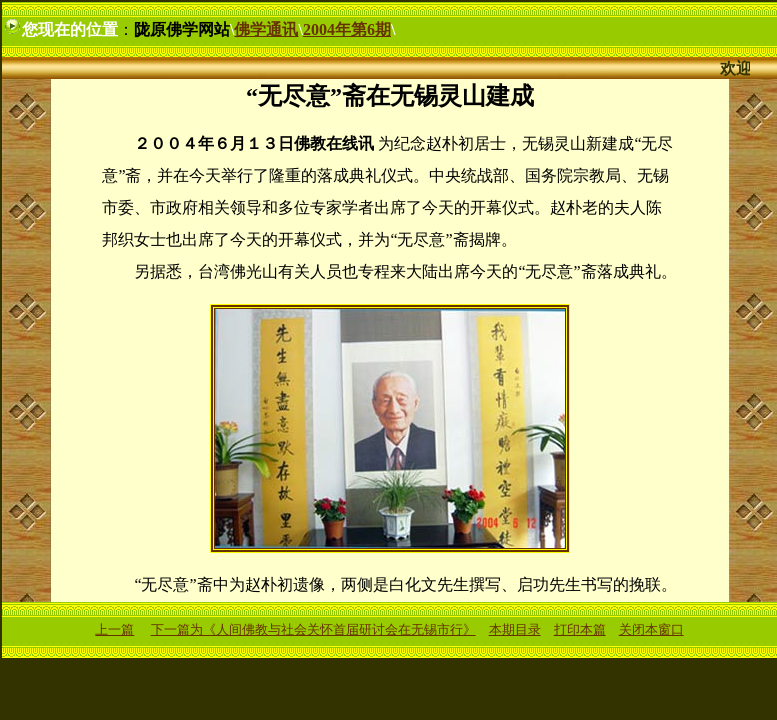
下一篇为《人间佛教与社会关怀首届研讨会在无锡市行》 (313, 629)
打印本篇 (580, 629)
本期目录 (515, 629)
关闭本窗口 (651, 629)
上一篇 (114, 629)
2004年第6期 (347, 29)
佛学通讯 (266, 29)
